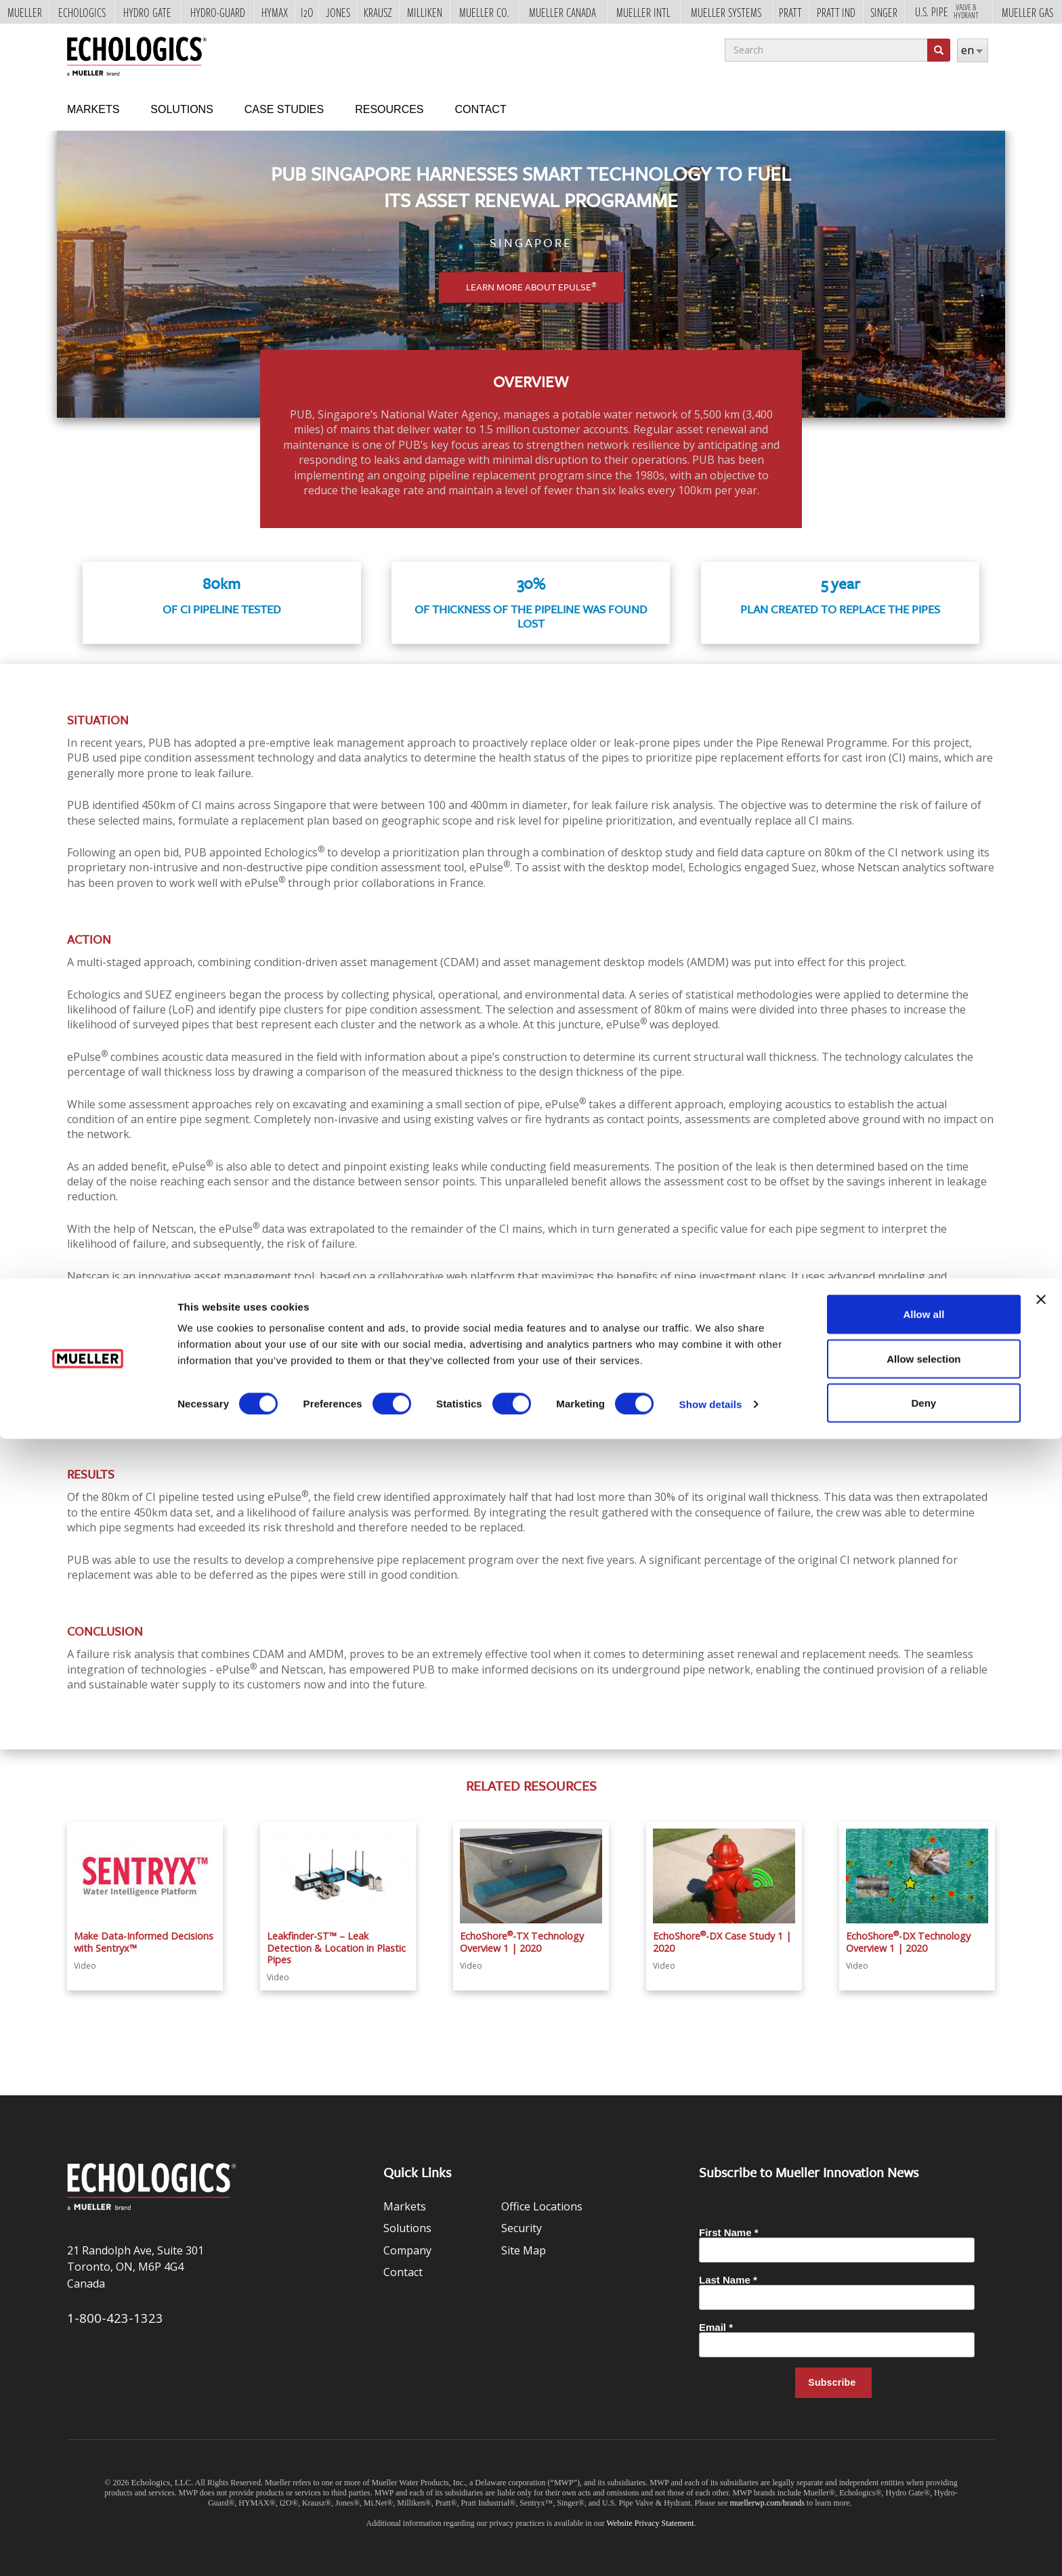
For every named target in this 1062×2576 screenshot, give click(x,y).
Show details (710, 2541)
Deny (924, 2540)
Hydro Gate (147, 12)
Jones (338, 12)
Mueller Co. (484, 12)
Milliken (424, 12)
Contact (481, 109)
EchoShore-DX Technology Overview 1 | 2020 (908, 1942)
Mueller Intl (643, 12)
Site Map (523, 2250)
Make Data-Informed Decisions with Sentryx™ (143, 1942)
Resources (389, 109)
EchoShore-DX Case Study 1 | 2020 (722, 1942)
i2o (307, 12)
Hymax (274, 12)
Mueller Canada (562, 12)
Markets (93, 109)
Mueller (24, 12)
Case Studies (284, 109)
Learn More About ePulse (531, 287)
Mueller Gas (1027, 12)
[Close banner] (1041, 2436)
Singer (883, 12)
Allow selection (923, 2496)
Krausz (378, 12)
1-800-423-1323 (115, 2317)
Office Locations (541, 2206)
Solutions (181, 109)
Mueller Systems (726, 12)
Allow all (923, 2451)
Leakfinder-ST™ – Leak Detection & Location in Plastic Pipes (336, 1947)
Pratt (790, 12)
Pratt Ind (836, 12)
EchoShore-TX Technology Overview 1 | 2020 (522, 1942)
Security (521, 2228)
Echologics (82, 12)
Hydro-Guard (217, 12)
